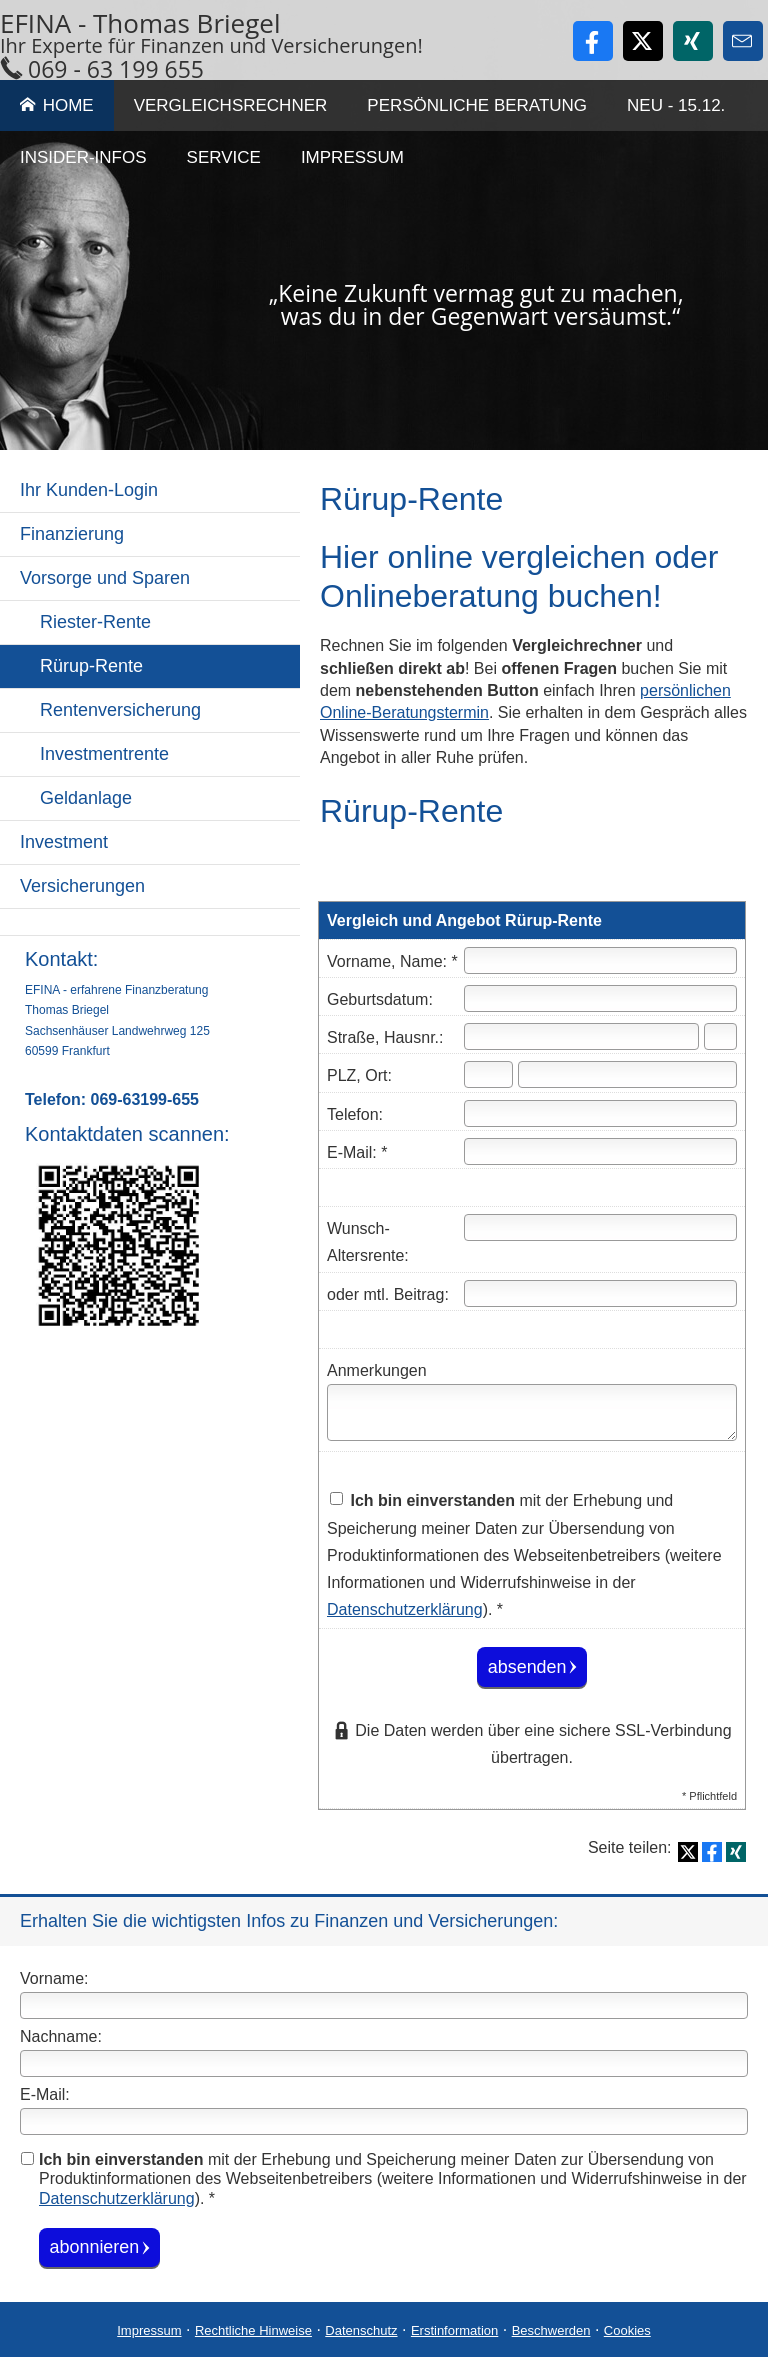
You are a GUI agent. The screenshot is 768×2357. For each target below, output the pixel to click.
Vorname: (54, 1978)
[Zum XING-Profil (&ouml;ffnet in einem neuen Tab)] (693, 41)
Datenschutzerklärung (117, 2197)
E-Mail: (45, 2094)
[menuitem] (150, 922)
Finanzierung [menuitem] (72, 534)
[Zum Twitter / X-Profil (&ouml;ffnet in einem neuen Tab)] (643, 41)
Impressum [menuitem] (352, 157)
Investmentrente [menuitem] (104, 754)
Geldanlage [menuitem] (86, 798)
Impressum (149, 2329)
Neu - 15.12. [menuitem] (676, 105)
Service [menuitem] (224, 157)
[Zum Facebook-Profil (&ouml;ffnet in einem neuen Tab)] (593, 41)
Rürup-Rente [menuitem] (91, 666)
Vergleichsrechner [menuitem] (231, 105)
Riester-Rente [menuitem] (95, 622)
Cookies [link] (627, 2329)
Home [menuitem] (57, 105)
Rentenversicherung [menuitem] (120, 710)
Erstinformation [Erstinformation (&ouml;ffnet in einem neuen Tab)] (454, 2329)
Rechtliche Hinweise (253, 2329)
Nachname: (61, 2036)
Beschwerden (551, 2329)
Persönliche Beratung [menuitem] (477, 105)
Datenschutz (361, 2329)
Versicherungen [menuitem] (82, 886)
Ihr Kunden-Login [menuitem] (89, 490)
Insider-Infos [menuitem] (83, 157)
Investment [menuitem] (64, 842)
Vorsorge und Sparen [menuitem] (105, 578)
